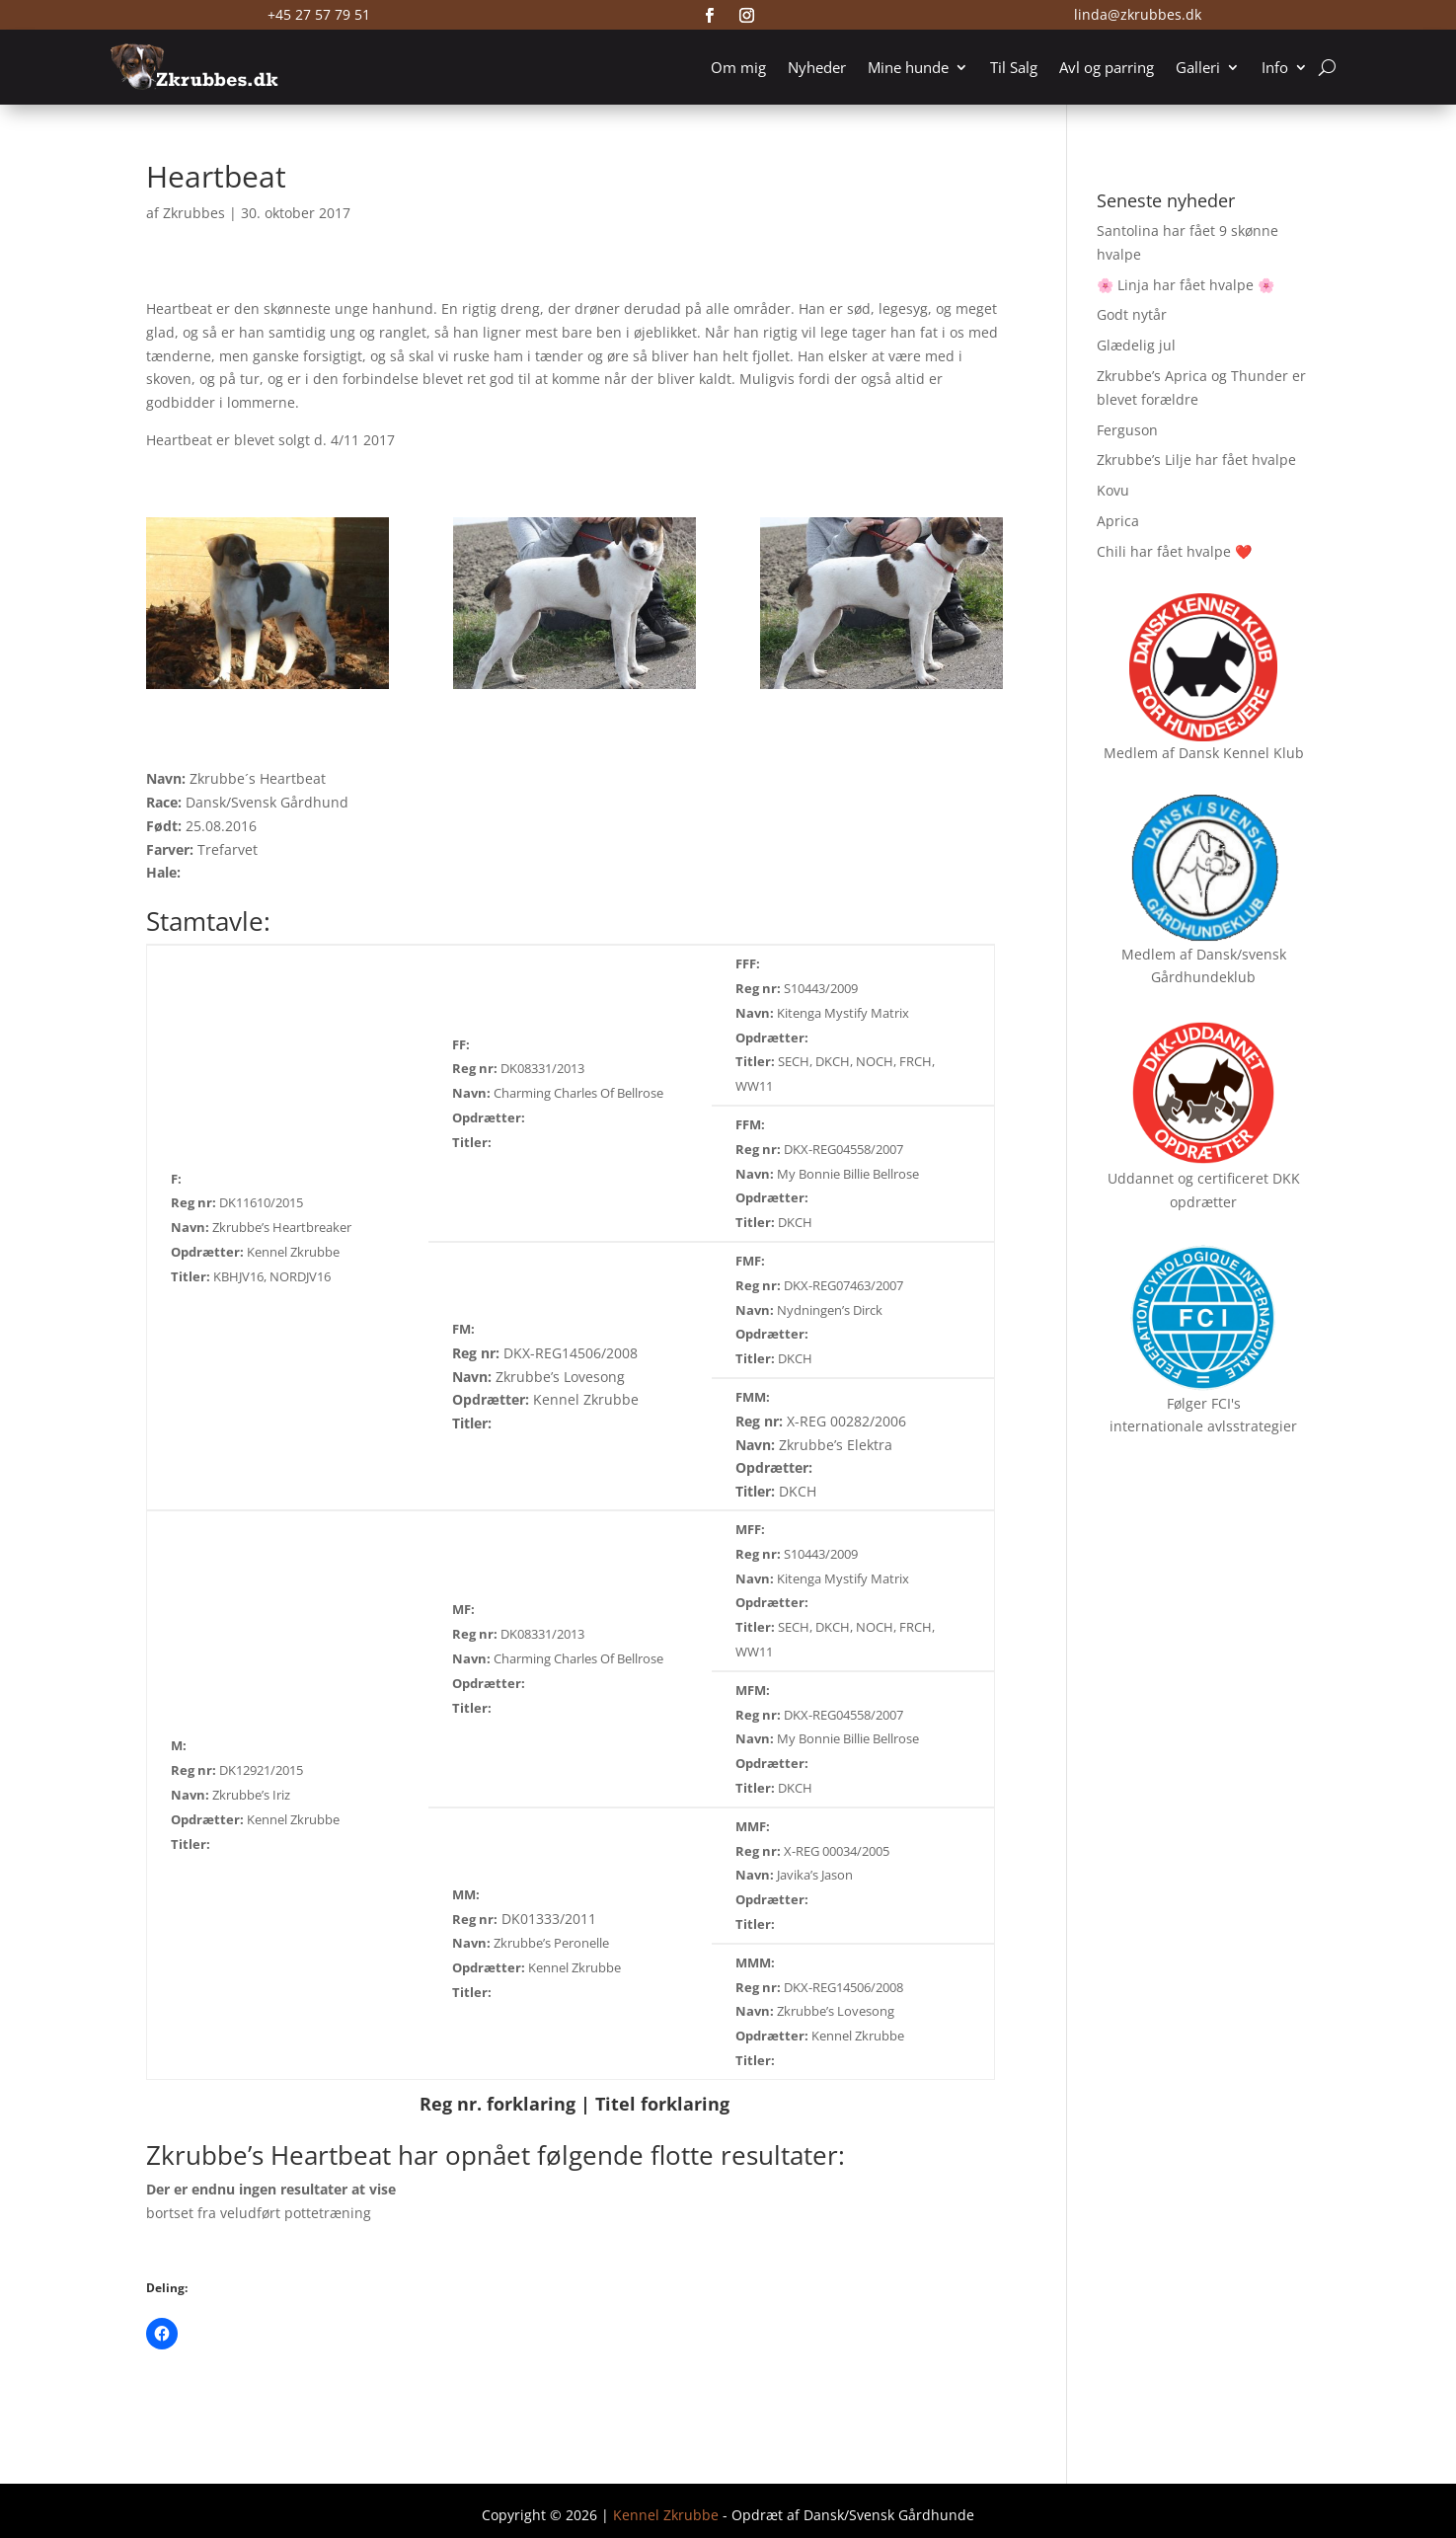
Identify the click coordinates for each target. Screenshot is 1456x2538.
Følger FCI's (1204, 1403)
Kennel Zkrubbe (666, 2514)
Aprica (1118, 520)
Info (1275, 67)
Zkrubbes (194, 212)
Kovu (1113, 490)
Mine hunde (908, 67)
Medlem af (1139, 752)
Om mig (738, 67)
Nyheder (817, 67)
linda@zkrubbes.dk (1137, 14)
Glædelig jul (1136, 345)
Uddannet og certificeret (1188, 1178)
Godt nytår (1132, 314)
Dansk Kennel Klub (1241, 752)
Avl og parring (1106, 67)
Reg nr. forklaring (497, 2103)
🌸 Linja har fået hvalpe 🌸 (1185, 284)
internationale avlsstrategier (1203, 1426)
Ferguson (1127, 430)
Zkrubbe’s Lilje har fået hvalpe (1196, 459)
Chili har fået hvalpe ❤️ (1174, 551)
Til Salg (1013, 67)
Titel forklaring (662, 2103)
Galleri (1198, 67)
